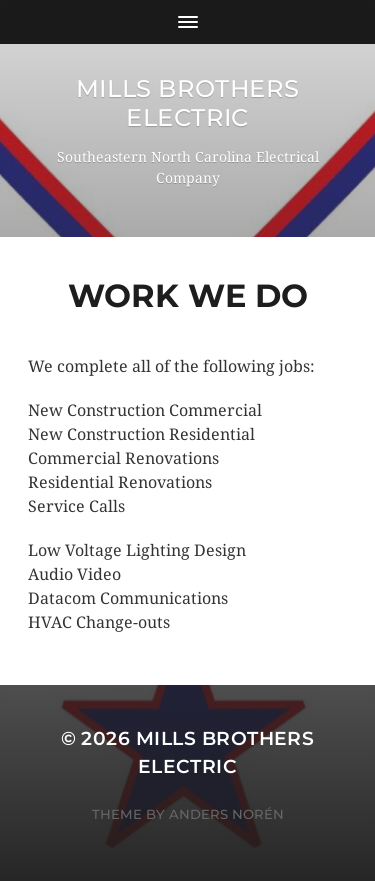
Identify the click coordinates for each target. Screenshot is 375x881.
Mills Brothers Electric (187, 103)
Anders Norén (226, 814)
